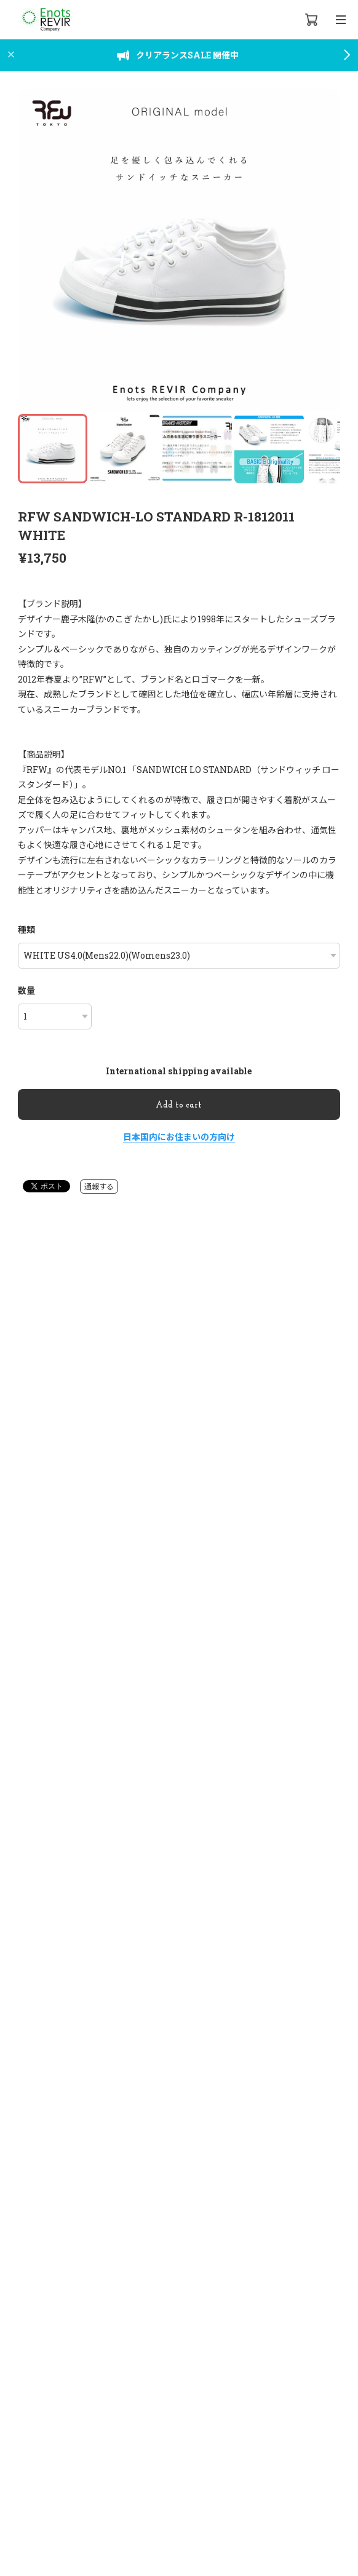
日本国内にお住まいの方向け (179, 1137)
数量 (26, 990)
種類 (26, 929)
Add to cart (179, 1105)
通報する (99, 1186)
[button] (325, 250)
